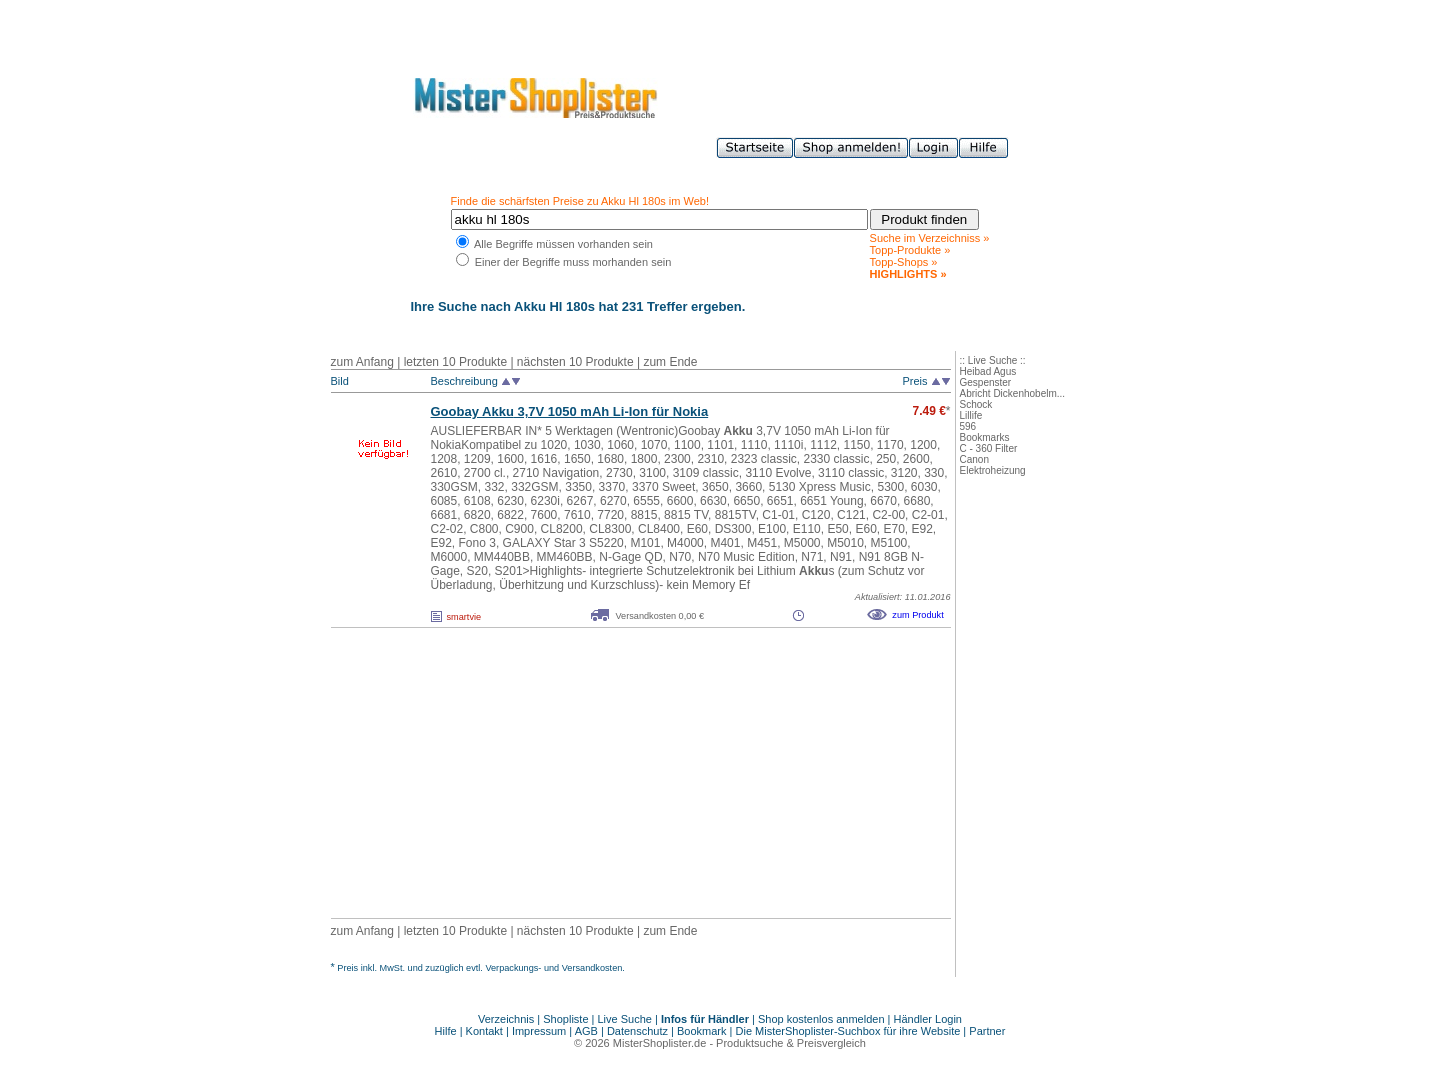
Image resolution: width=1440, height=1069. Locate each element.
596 (968, 426)
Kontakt (486, 1031)
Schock (976, 404)
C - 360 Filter (989, 448)
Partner (987, 1031)
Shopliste (565, 1019)
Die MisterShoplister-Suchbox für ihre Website (848, 1031)
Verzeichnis (506, 1019)
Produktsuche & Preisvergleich (791, 1043)
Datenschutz (637, 1031)
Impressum (539, 1031)
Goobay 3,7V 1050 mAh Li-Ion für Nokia (570, 411)
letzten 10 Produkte (455, 362)
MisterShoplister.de (660, 1043)
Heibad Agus (988, 371)
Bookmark (702, 1031)
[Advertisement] (597, 773)
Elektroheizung (993, 470)
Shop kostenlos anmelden (821, 1019)
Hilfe (447, 1031)
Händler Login (928, 1019)
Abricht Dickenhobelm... (1013, 393)
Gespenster (986, 382)
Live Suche (625, 1019)
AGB (586, 1031)
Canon (974, 459)
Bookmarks (985, 437)
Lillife (971, 415)
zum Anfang (362, 362)
